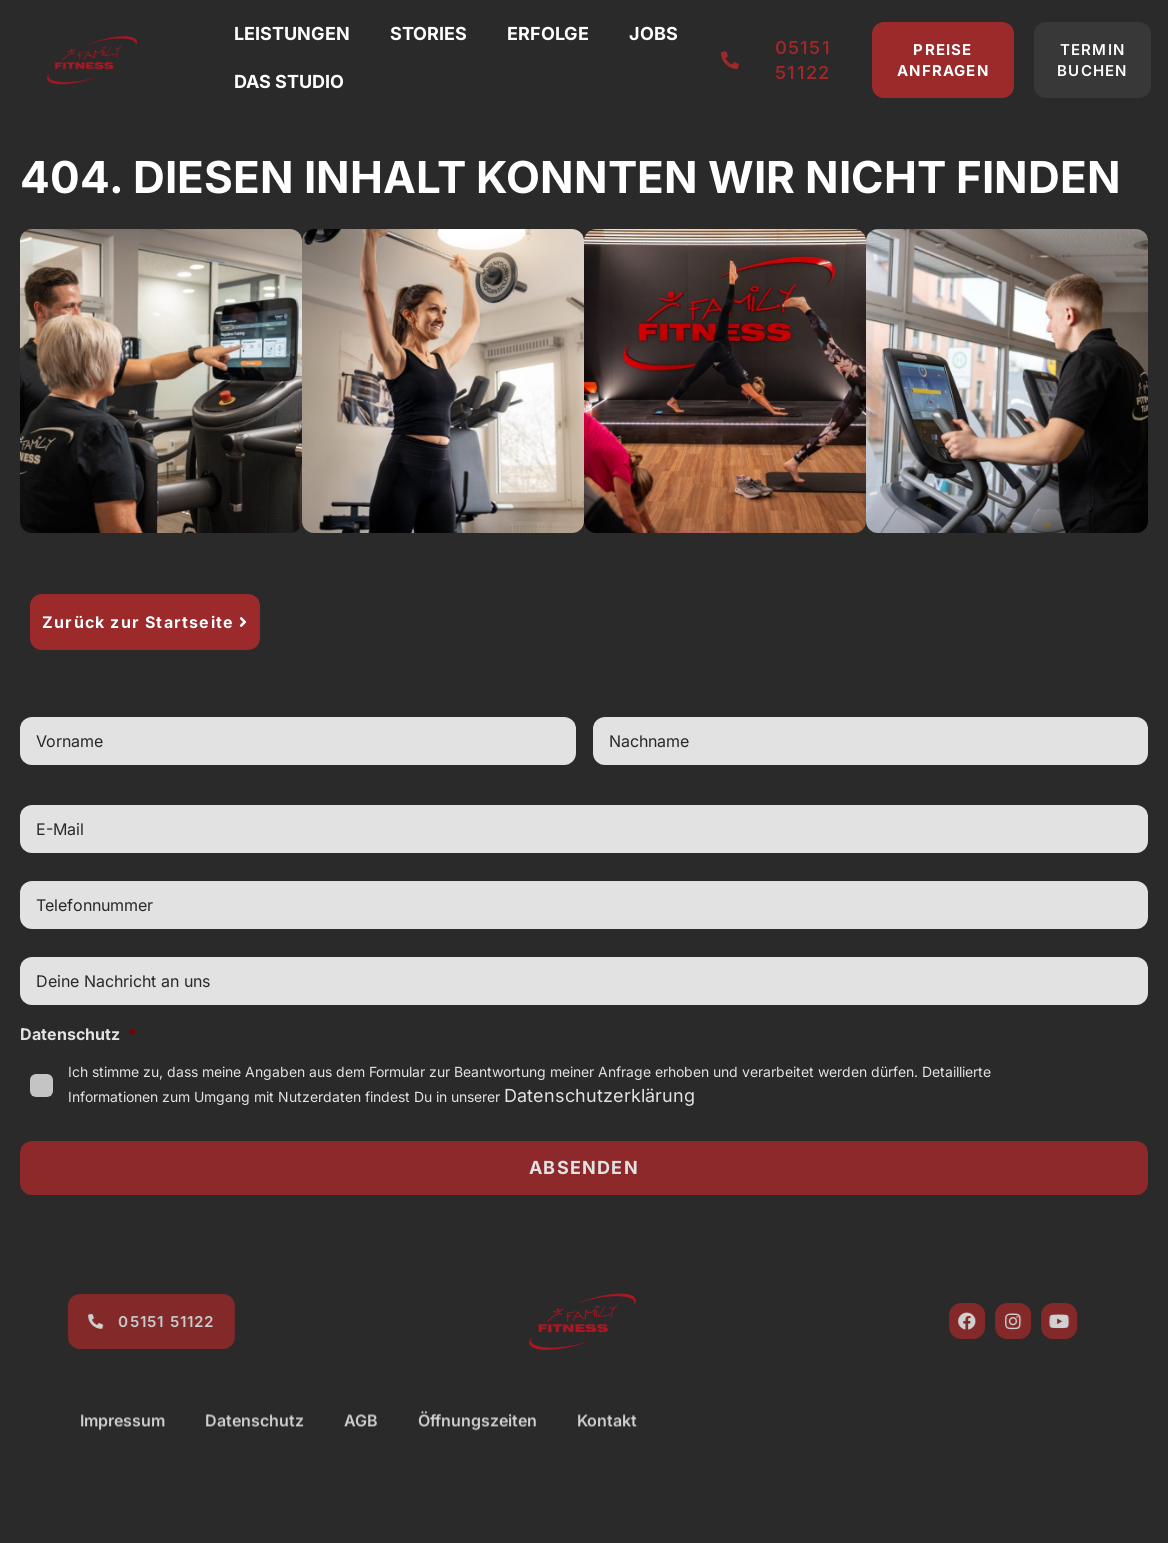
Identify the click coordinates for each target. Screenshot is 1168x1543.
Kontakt (607, 1440)
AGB (361, 1440)
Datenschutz (78, 1034)
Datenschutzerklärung (599, 1095)
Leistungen (292, 33)
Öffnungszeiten (477, 1440)
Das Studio (289, 81)
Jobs (653, 33)
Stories (428, 33)
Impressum (122, 1440)
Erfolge (548, 33)
